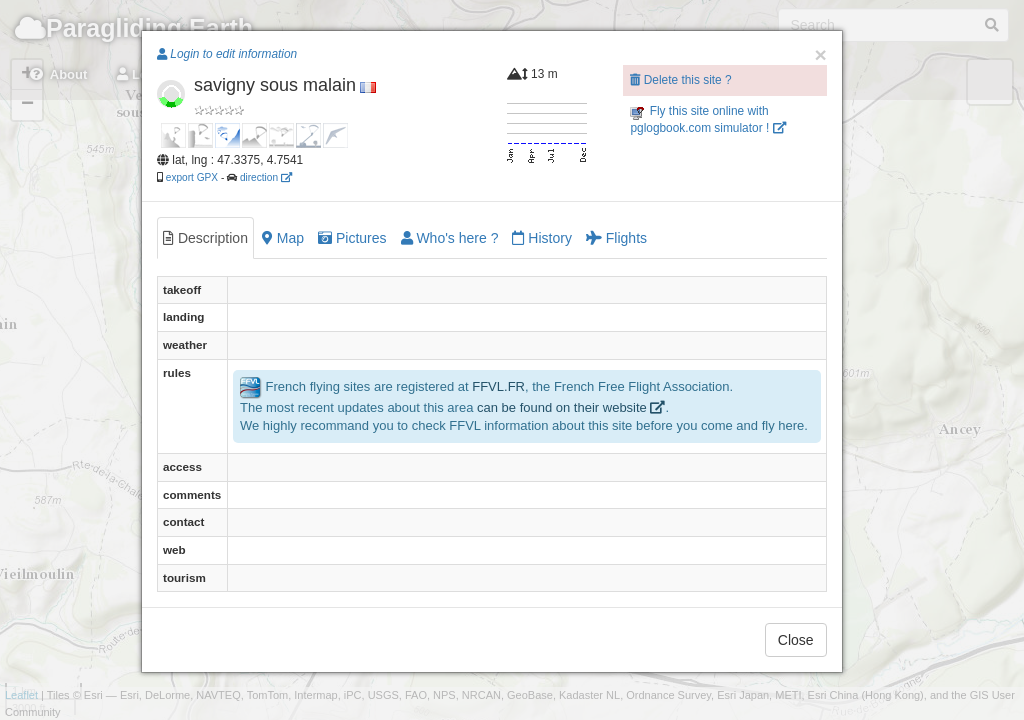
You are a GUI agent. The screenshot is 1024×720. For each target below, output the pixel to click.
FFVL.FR (498, 386)
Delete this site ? (680, 80)
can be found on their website (571, 407)
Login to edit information (227, 54)
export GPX (192, 177)
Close (796, 640)
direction (266, 177)
